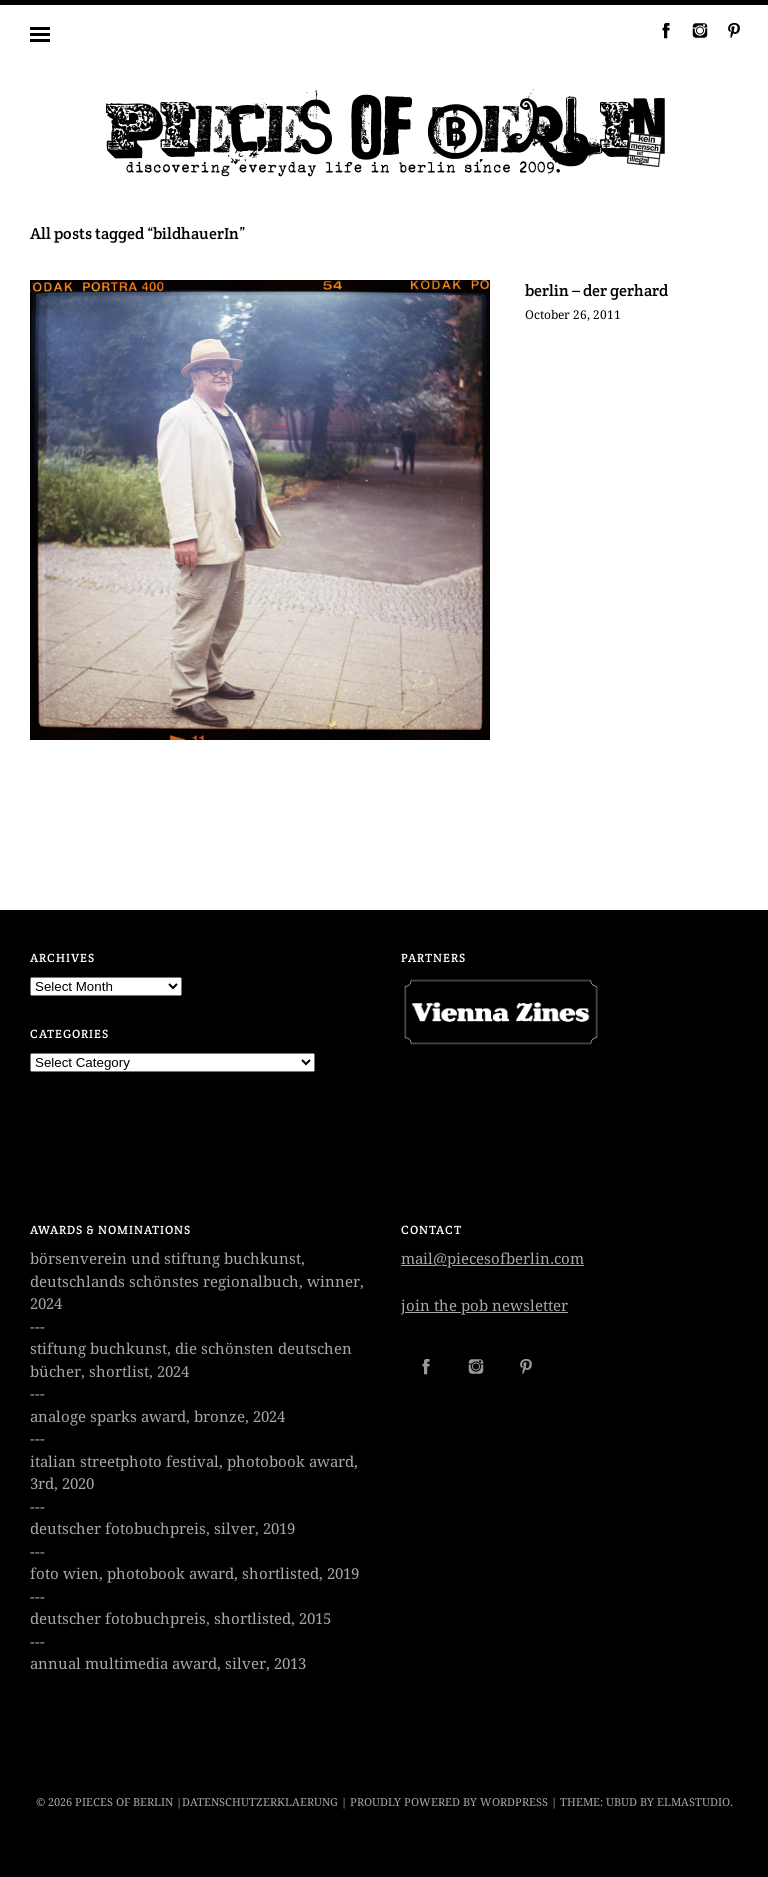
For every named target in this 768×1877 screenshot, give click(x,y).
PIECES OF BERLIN (124, 1802)
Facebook (658, 30)
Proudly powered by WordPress (449, 1802)
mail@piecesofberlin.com (492, 1259)
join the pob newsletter (484, 1306)
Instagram (692, 30)
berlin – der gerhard (596, 290)
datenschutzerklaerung (260, 1802)
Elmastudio (693, 1802)
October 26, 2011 (573, 315)
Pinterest (726, 30)
